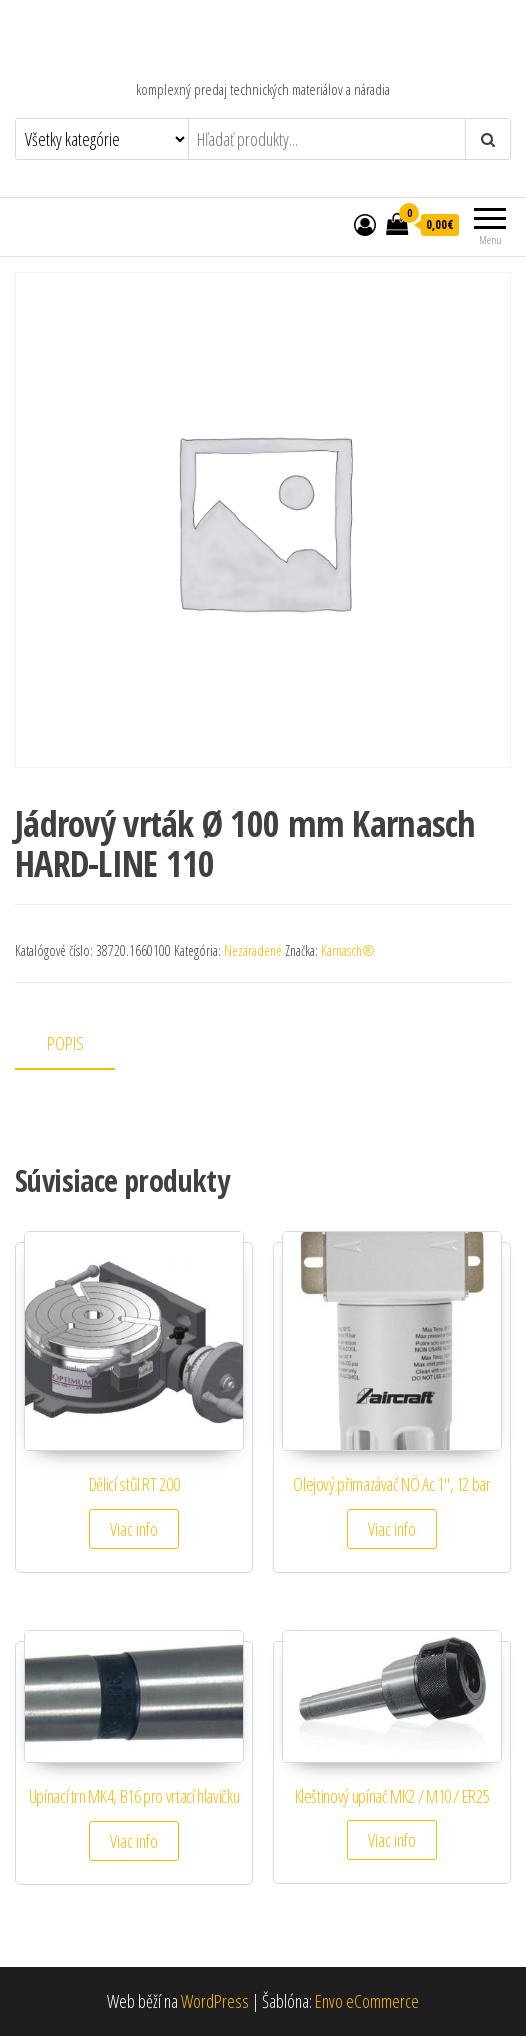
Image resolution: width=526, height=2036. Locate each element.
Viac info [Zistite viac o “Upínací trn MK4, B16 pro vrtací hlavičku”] (134, 1841)
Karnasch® (348, 950)
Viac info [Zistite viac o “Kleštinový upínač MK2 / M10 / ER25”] (392, 1840)
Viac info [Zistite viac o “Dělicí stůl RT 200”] (134, 1529)
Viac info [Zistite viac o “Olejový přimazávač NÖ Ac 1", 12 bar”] (392, 1529)
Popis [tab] (65, 1043)
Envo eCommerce (367, 2001)
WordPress (215, 2001)
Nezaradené (253, 950)
